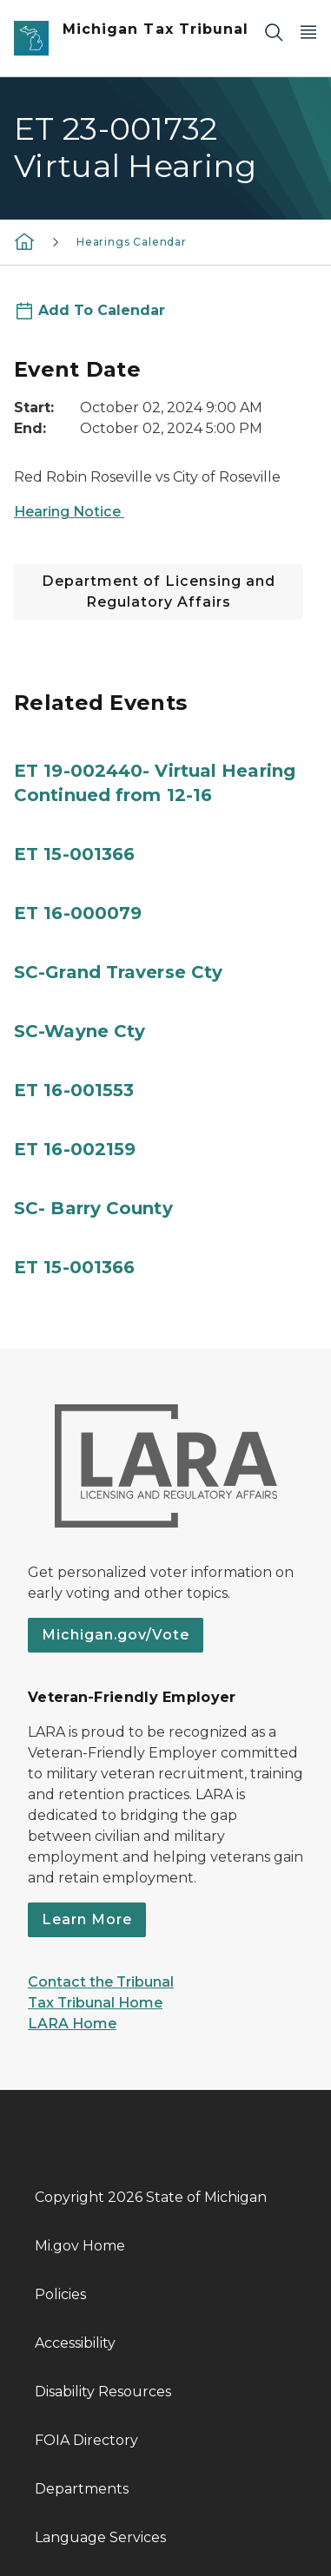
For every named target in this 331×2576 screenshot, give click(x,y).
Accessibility (75, 2343)
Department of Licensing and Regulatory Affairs (158, 591)
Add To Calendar (101, 310)
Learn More (87, 1919)
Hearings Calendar (131, 241)
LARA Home (72, 2023)
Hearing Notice (69, 511)
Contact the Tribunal (101, 1982)
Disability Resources (103, 2391)
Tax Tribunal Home (95, 2002)
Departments (82, 2489)
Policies (60, 2294)
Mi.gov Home (80, 2246)
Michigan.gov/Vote (115, 1634)
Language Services (100, 2537)
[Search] (273, 32)
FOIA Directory (86, 2440)
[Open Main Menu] (308, 32)
